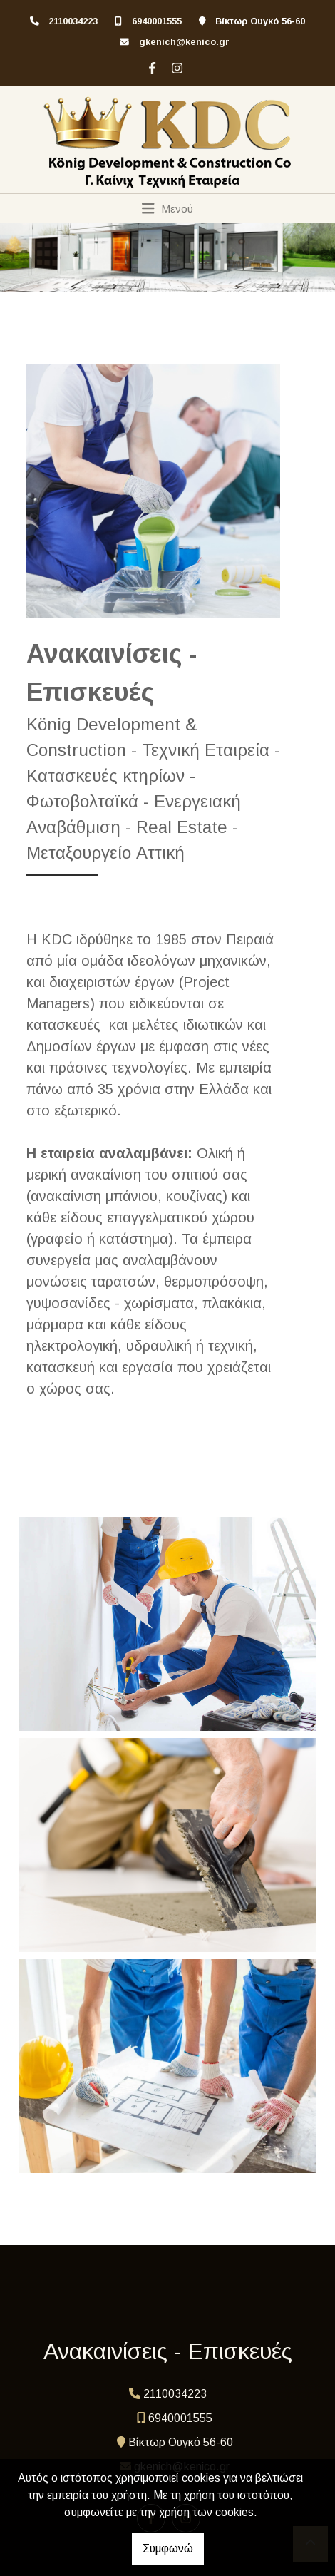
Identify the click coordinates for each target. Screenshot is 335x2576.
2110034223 (73, 21)
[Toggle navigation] (168, 208)
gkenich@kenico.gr (184, 41)
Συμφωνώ (168, 2548)
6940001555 (157, 21)
